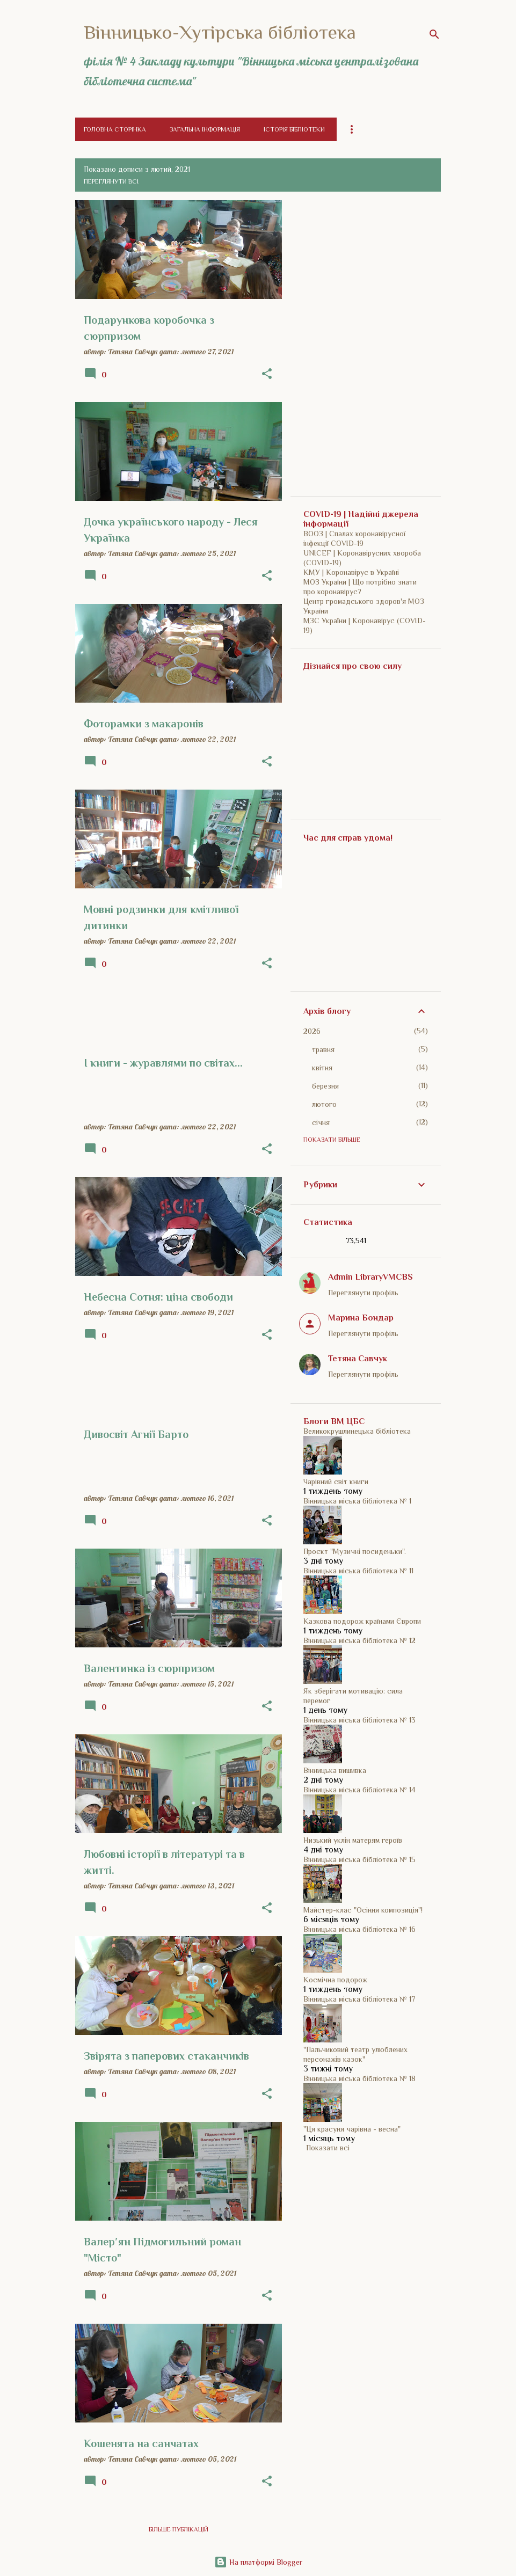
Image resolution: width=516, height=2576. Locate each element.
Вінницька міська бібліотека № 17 (359, 1999)
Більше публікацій (178, 2529)
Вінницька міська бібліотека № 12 (359, 1640)
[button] (266, 374)
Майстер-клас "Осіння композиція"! (363, 1910)
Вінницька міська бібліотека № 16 (359, 1929)
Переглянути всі (111, 181)
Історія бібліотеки (294, 129)
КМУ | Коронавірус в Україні (351, 572)
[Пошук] (434, 34)
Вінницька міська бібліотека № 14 (359, 1789)
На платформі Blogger (258, 2562)
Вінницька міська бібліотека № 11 (358, 1570)
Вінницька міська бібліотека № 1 (357, 1501)
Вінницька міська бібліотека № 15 (359, 1859)
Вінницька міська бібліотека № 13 (359, 1720)
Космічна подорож (335, 1979)
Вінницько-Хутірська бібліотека (220, 32)
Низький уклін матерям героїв (352, 1840)
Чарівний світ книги (335, 1481)
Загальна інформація (205, 129)
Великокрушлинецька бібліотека (357, 1431)
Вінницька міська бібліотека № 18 (359, 2078)
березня (325, 1086)
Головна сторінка (115, 129)
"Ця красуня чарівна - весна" (352, 2129)
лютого (324, 1104)
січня (321, 1122)
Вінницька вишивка (334, 1770)
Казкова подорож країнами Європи (362, 1621)
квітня (322, 1067)
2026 (312, 1031)
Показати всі (328, 2147)
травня (323, 1049)
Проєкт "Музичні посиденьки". (354, 1551)
